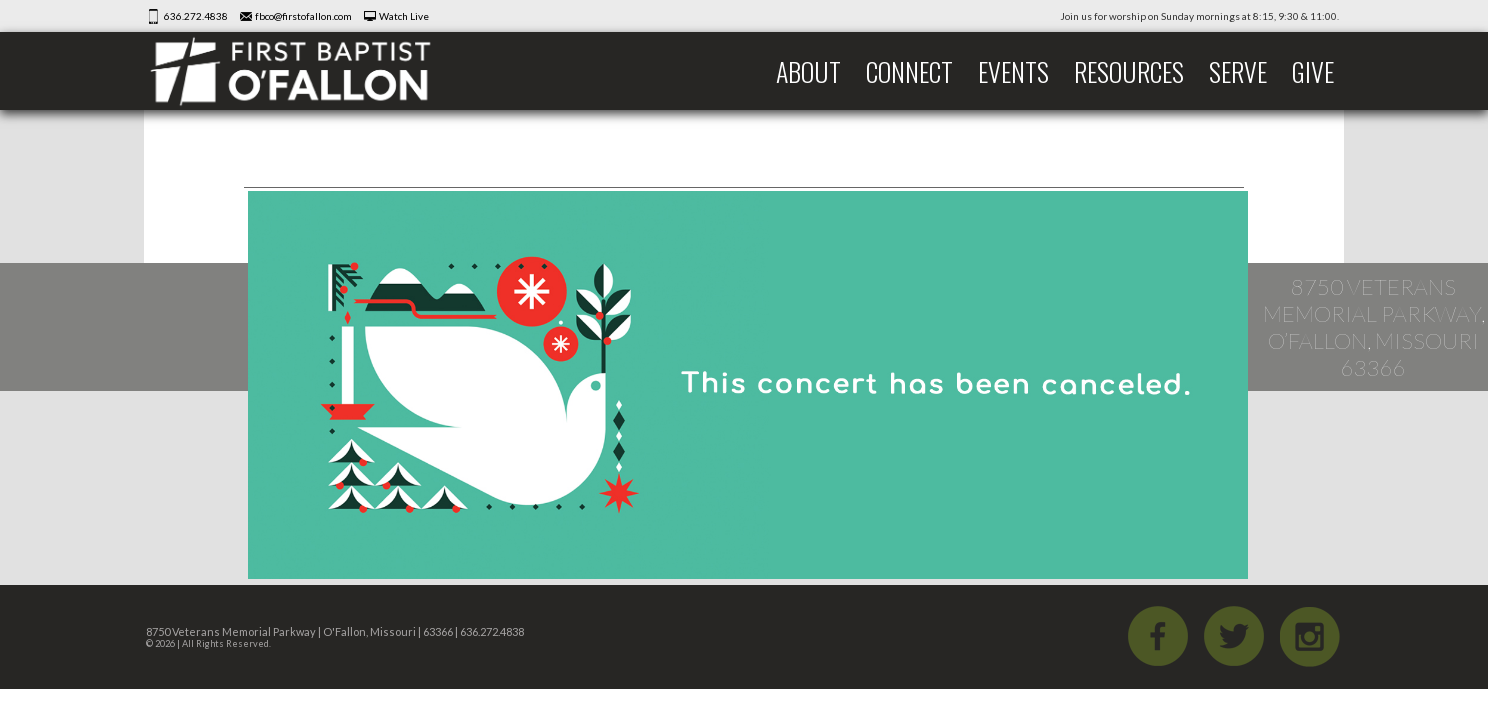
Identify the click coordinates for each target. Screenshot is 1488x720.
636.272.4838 (196, 16)
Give (1313, 71)
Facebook (1158, 636)
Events (1013, 71)
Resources (1129, 71)
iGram (1310, 636)
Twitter (1234, 636)
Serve (1238, 71)
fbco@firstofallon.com (303, 16)
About (808, 71)
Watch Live (404, 16)
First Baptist (304, 71)
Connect (909, 71)
